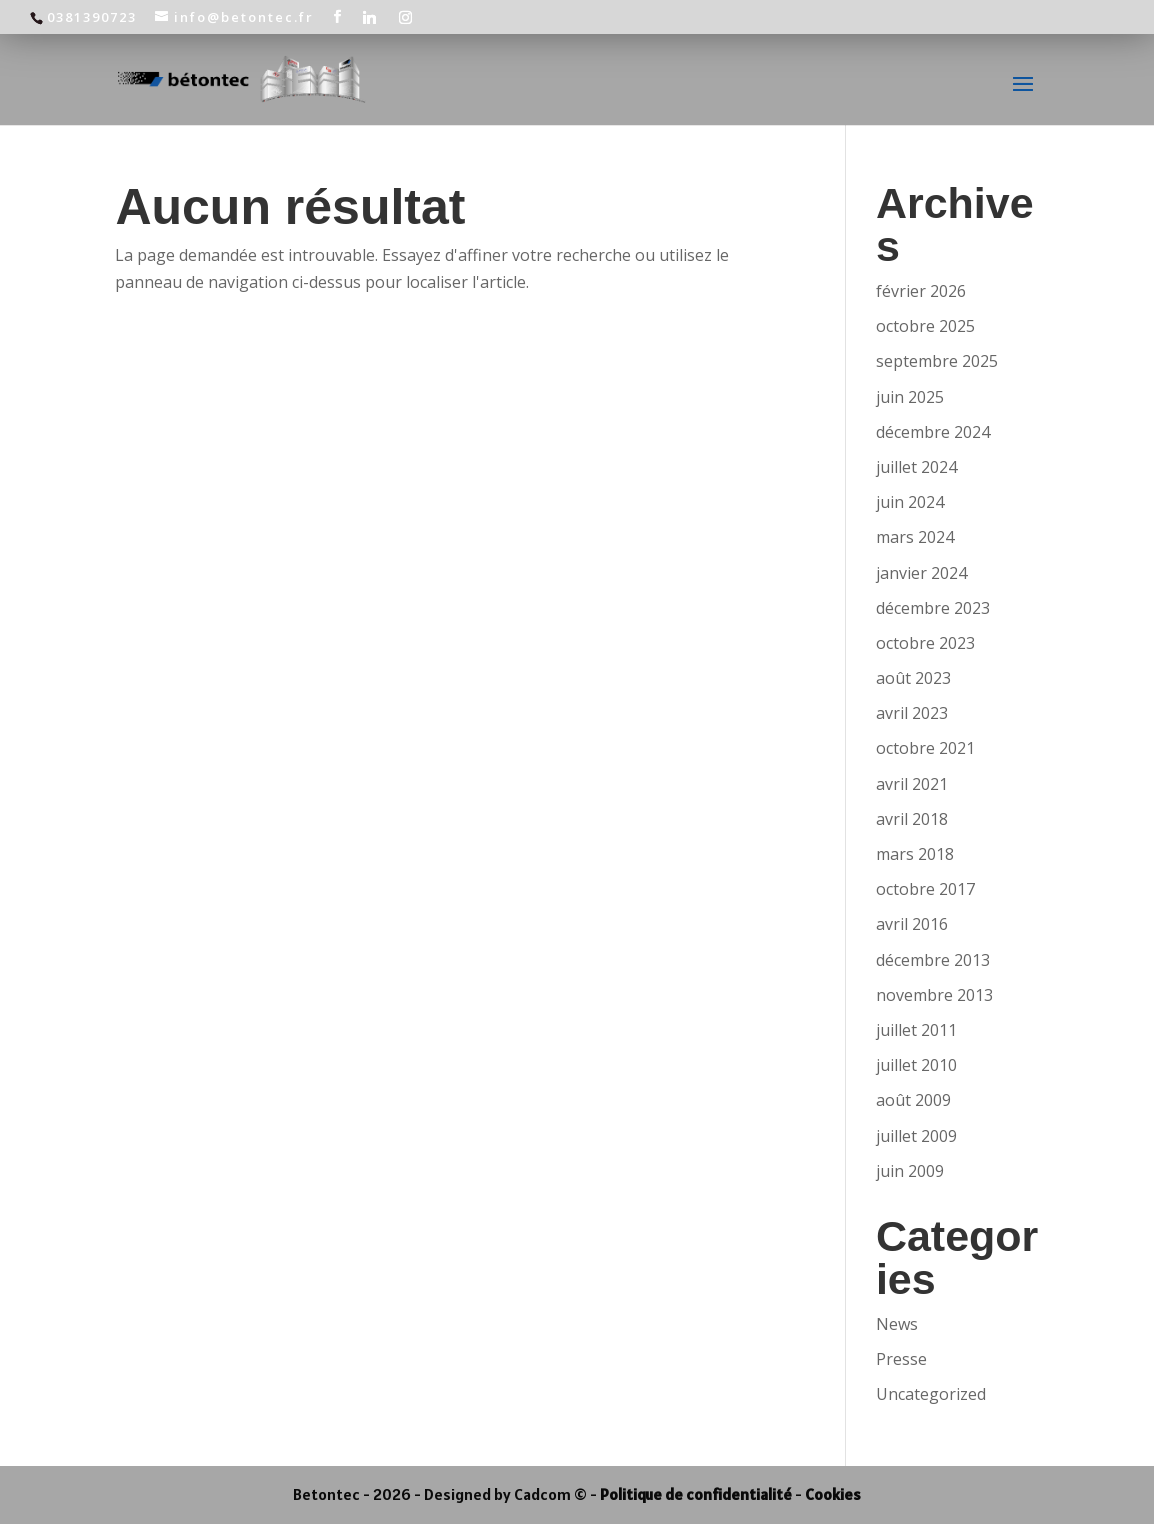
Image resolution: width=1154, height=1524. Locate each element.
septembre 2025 (937, 361)
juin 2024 (910, 502)
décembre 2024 (933, 432)
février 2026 (921, 291)
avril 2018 (912, 819)
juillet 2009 (916, 1136)
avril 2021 (912, 784)
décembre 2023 (933, 608)
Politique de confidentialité (696, 1494)
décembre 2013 (933, 960)
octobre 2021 (925, 748)
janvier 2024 (921, 573)
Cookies (833, 1494)
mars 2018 (915, 854)
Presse (901, 1359)
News (897, 1324)
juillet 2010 (916, 1065)
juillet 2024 (916, 467)
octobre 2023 (925, 643)
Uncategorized (931, 1394)
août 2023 (913, 678)
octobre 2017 (925, 889)
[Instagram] (406, 17)
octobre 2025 (925, 326)
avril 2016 (912, 924)
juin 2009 (910, 1171)
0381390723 (92, 17)
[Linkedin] (370, 17)
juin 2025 (910, 397)
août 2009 (913, 1100)
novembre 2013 (934, 995)
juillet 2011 (916, 1030)
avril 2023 (912, 713)
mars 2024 (915, 537)
